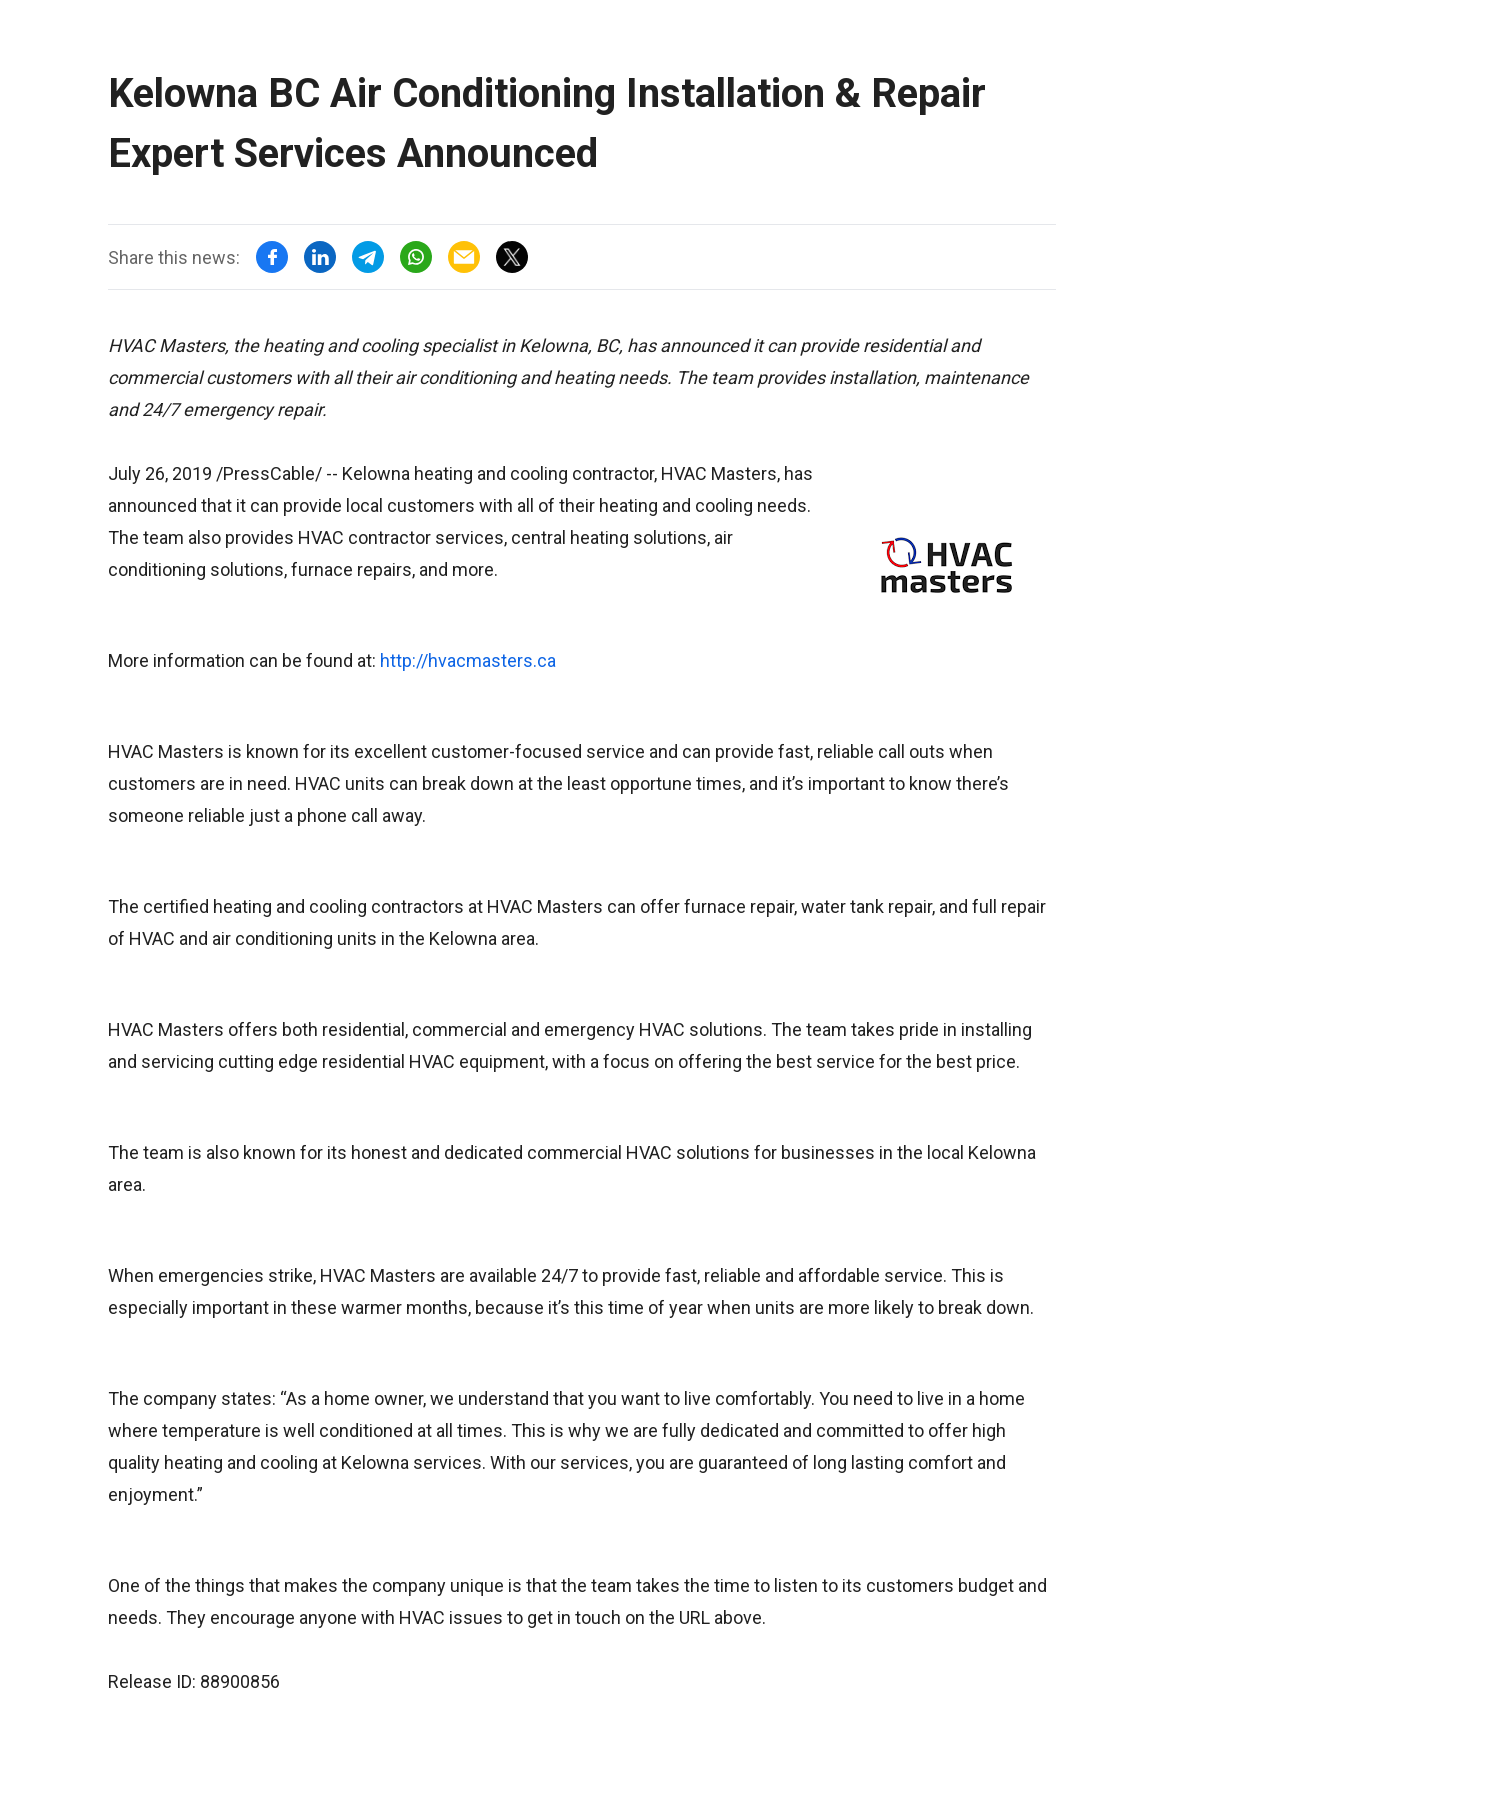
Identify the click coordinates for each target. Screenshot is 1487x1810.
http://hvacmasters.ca (468, 660)
